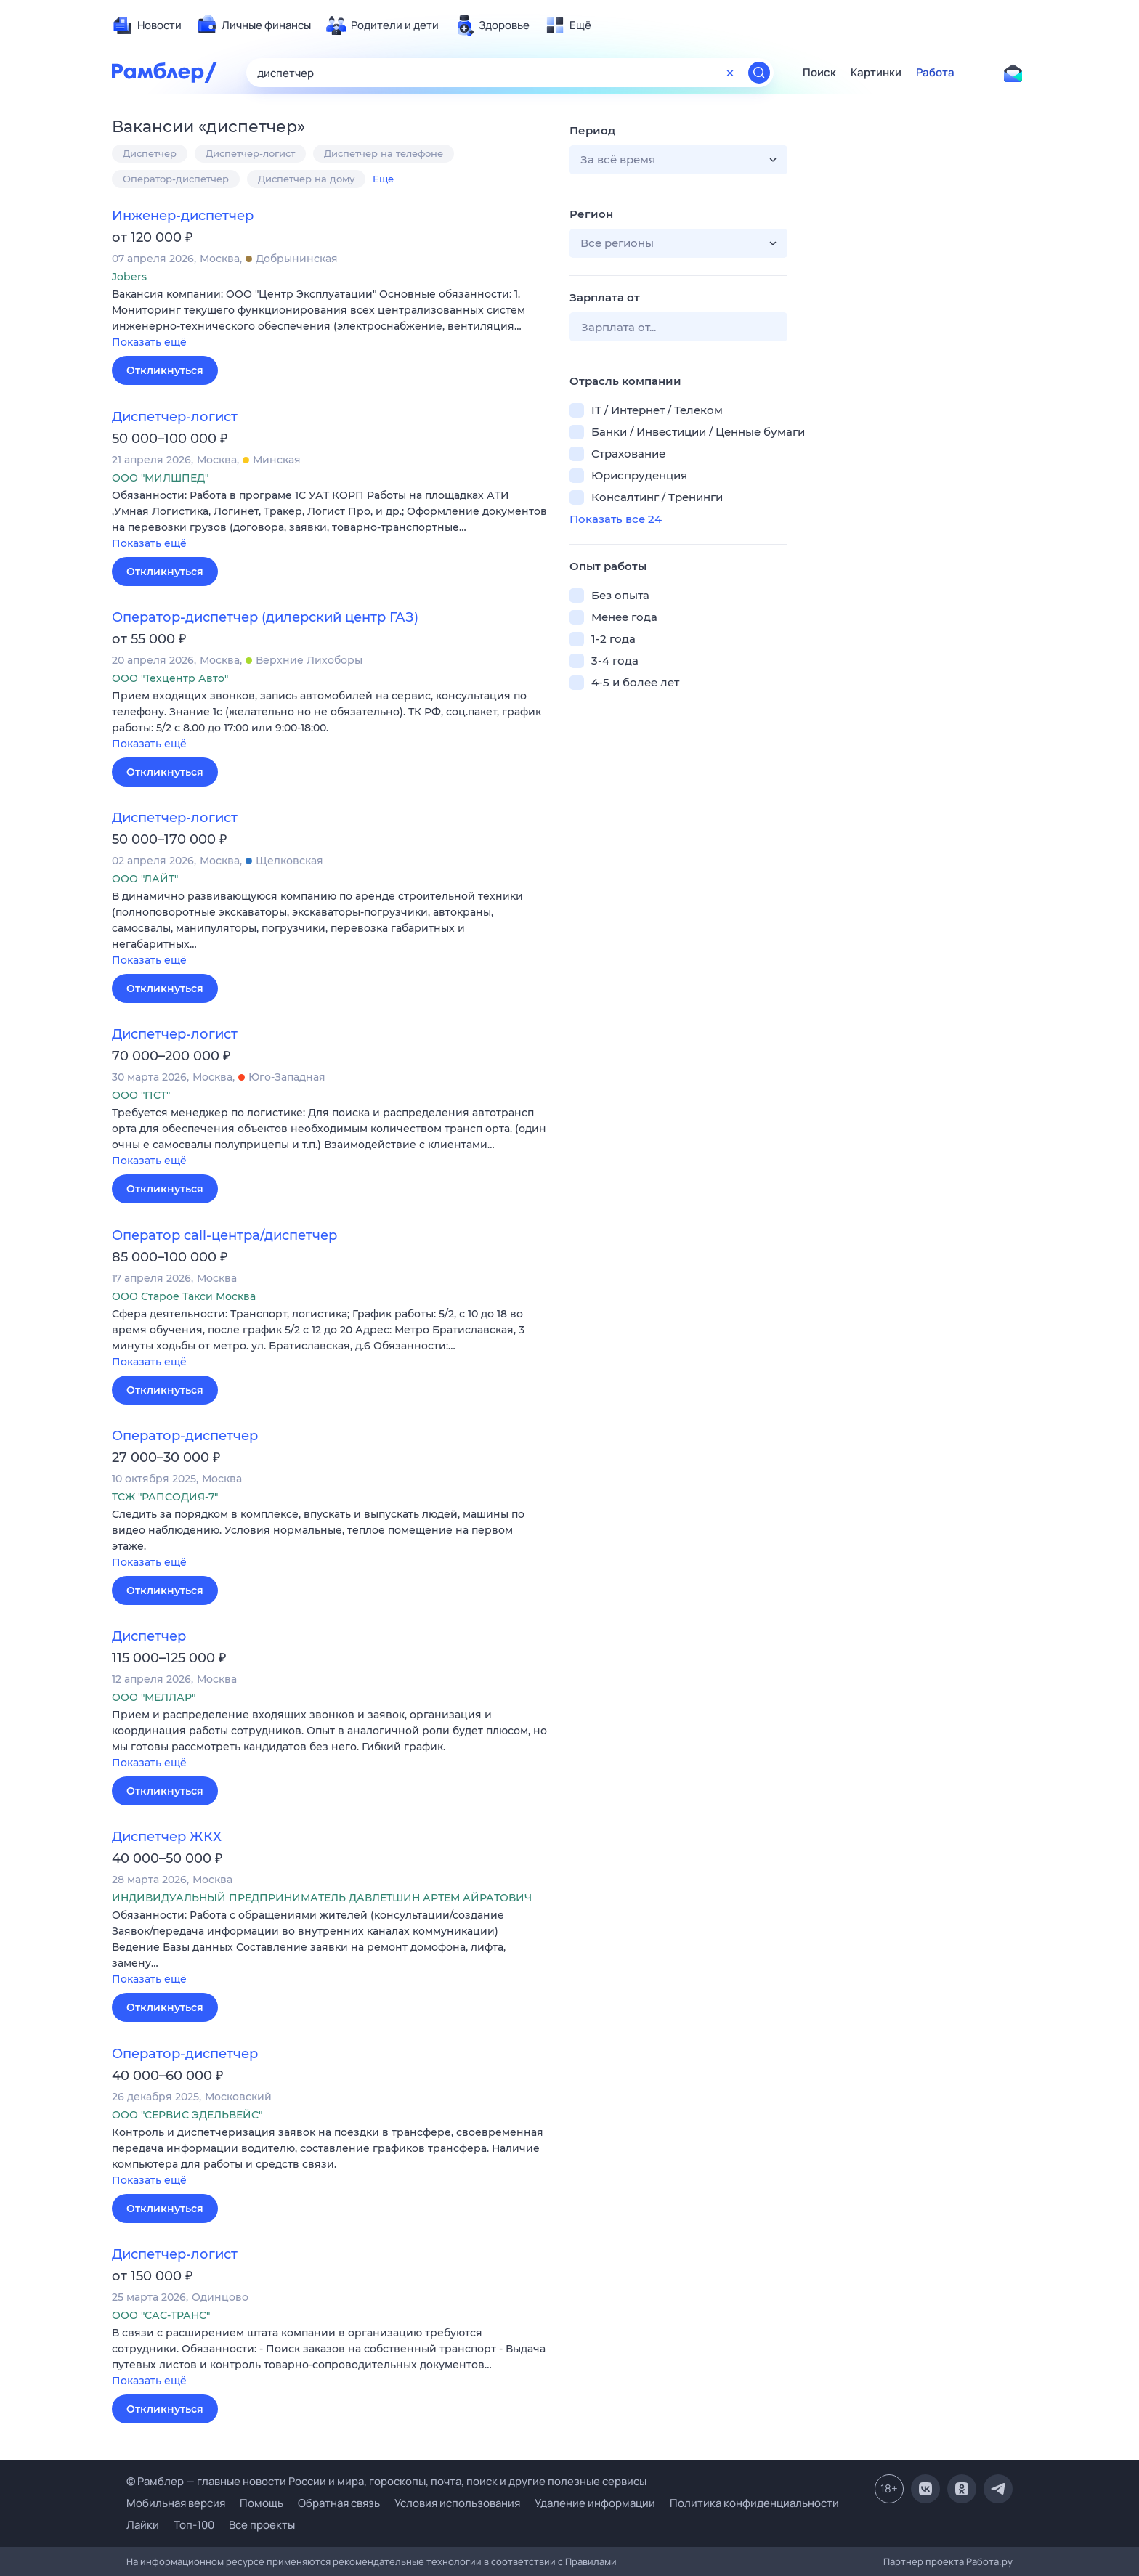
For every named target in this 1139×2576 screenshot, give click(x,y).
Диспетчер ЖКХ (167, 1837)
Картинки (876, 72)
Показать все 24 (616, 519)
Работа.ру (989, 2561)
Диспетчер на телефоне (383, 153)
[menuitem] (147, 25)
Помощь (261, 2503)
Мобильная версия (175, 2503)
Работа (935, 72)
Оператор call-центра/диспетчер (224, 1235)
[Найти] (759, 72)
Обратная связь (339, 2503)
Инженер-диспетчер (183, 216)
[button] (330, 319)
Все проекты (262, 2524)
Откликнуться (164, 370)
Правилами (591, 2561)
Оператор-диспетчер (176, 178)
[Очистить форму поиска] (730, 72)
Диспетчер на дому (306, 178)
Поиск (819, 72)
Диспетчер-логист (250, 153)
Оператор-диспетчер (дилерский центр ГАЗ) (265, 617)
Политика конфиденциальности (754, 2503)
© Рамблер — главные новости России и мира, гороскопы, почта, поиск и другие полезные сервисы (386, 2481)
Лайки (142, 2524)
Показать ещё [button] (149, 342)
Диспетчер (150, 153)
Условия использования (457, 2503)
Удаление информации (595, 2503)
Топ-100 (194, 2524)
